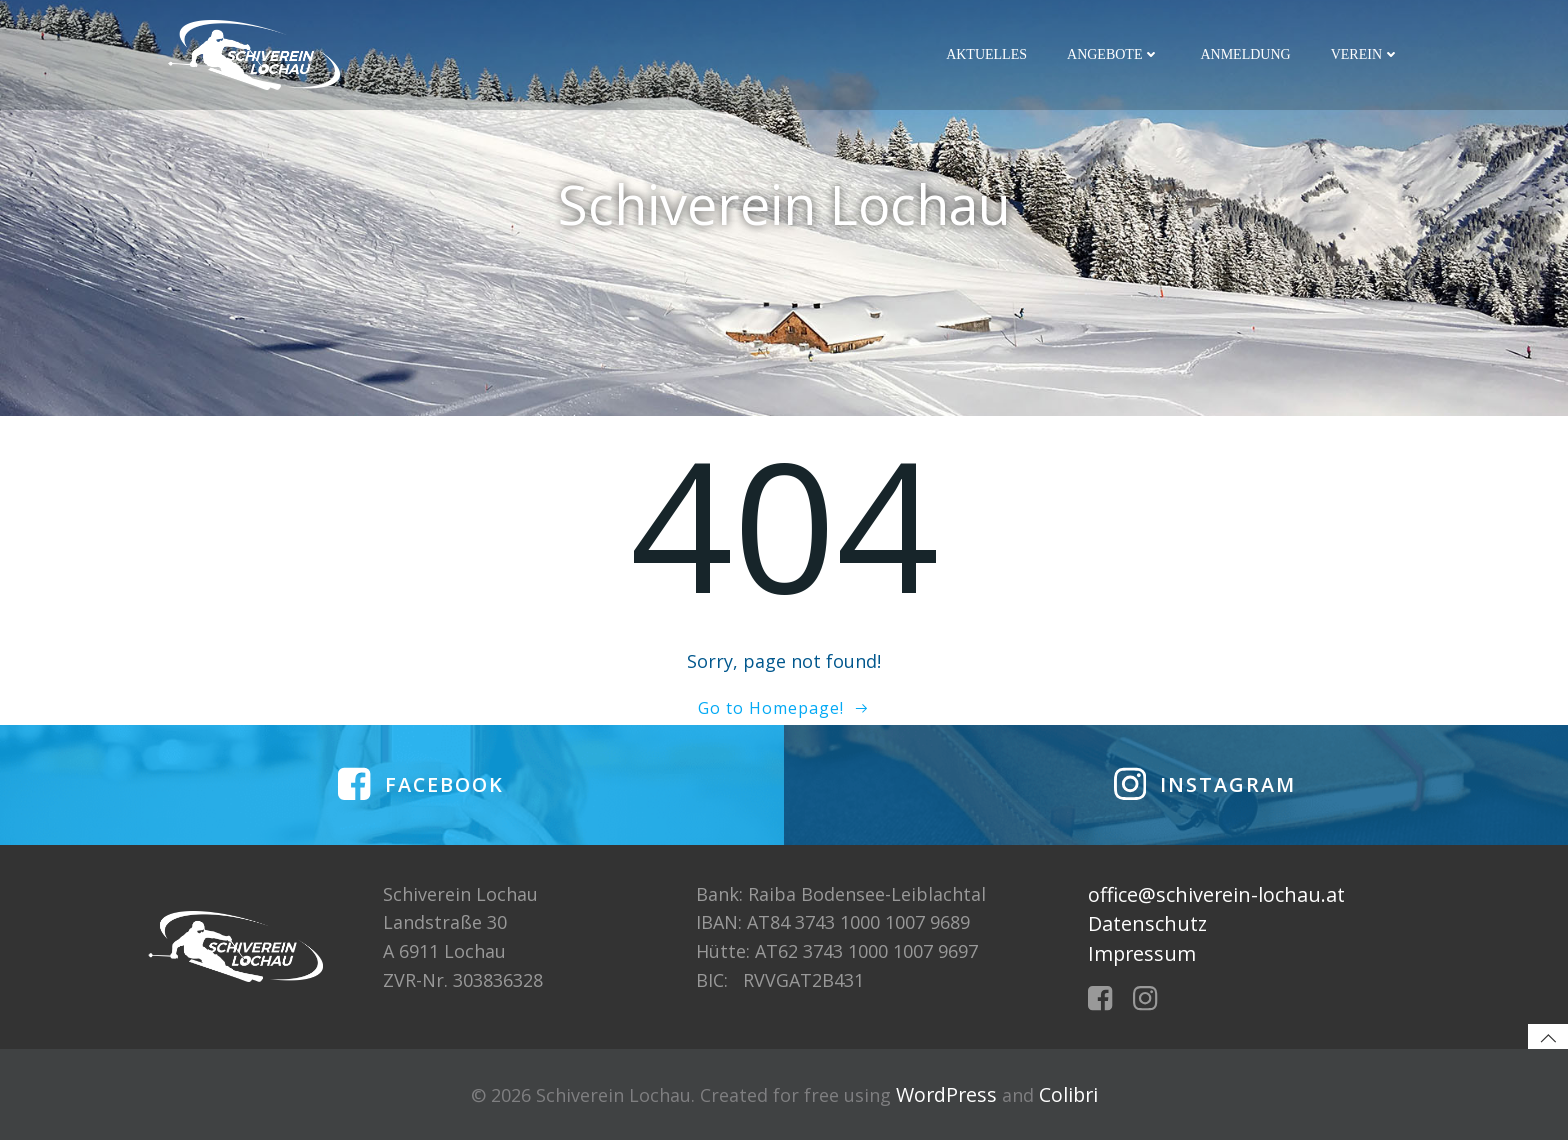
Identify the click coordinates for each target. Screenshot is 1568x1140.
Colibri (1068, 1094)
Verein (1365, 54)
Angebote (1113, 54)
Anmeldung (1245, 54)
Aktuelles (986, 54)
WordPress (946, 1094)
